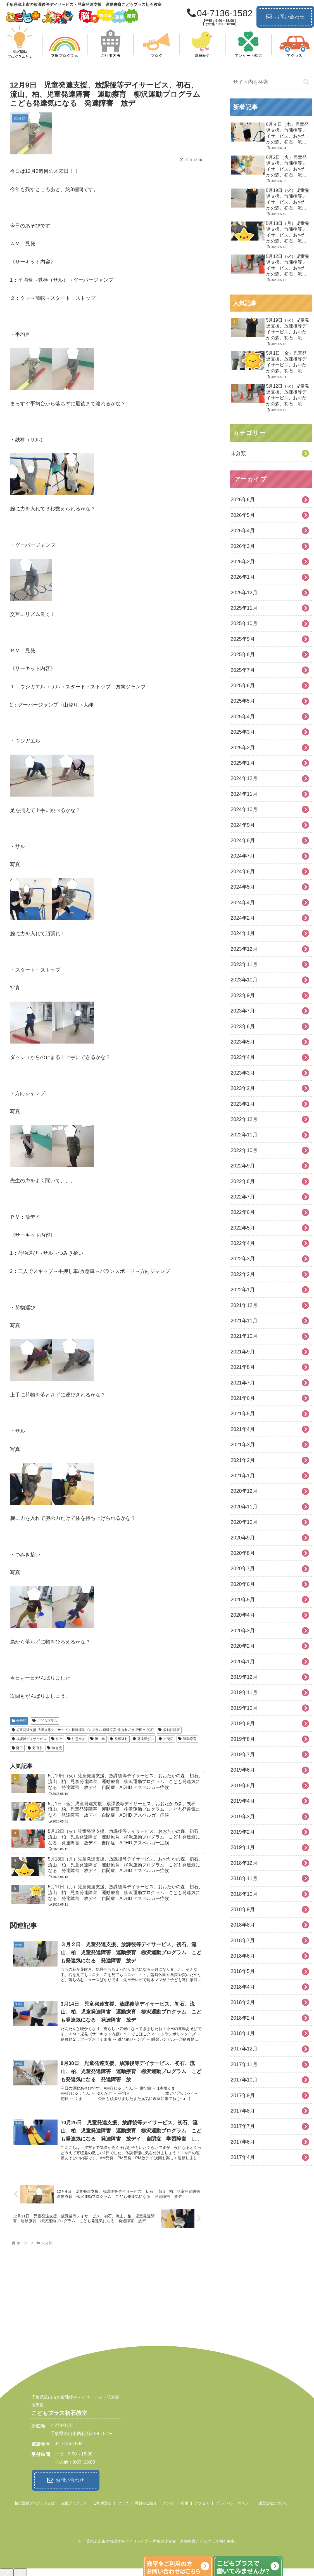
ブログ (123, 2502)
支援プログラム (74, 2502)
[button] (306, 82)
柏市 (57, 1739)
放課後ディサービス (29, 1739)
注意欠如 (76, 1739)
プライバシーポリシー (234, 2502)
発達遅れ (119, 1739)
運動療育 (187, 1739)
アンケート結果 (175, 2502)
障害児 (54, 1748)
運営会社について (272, 2502)
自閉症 (166, 1739)
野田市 (35, 1748)
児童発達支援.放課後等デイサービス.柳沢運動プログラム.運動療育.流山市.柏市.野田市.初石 (83, 1730)
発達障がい (143, 1739)
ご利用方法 (102, 2502)
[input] (271, 82)
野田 (17, 1748)
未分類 (19, 1721)
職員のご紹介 (146, 2502)
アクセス (202, 2502)
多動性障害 (169, 1730)
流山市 (97, 1739)
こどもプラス (44, 1721)
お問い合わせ (285, 17)
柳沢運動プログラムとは (35, 2502)
